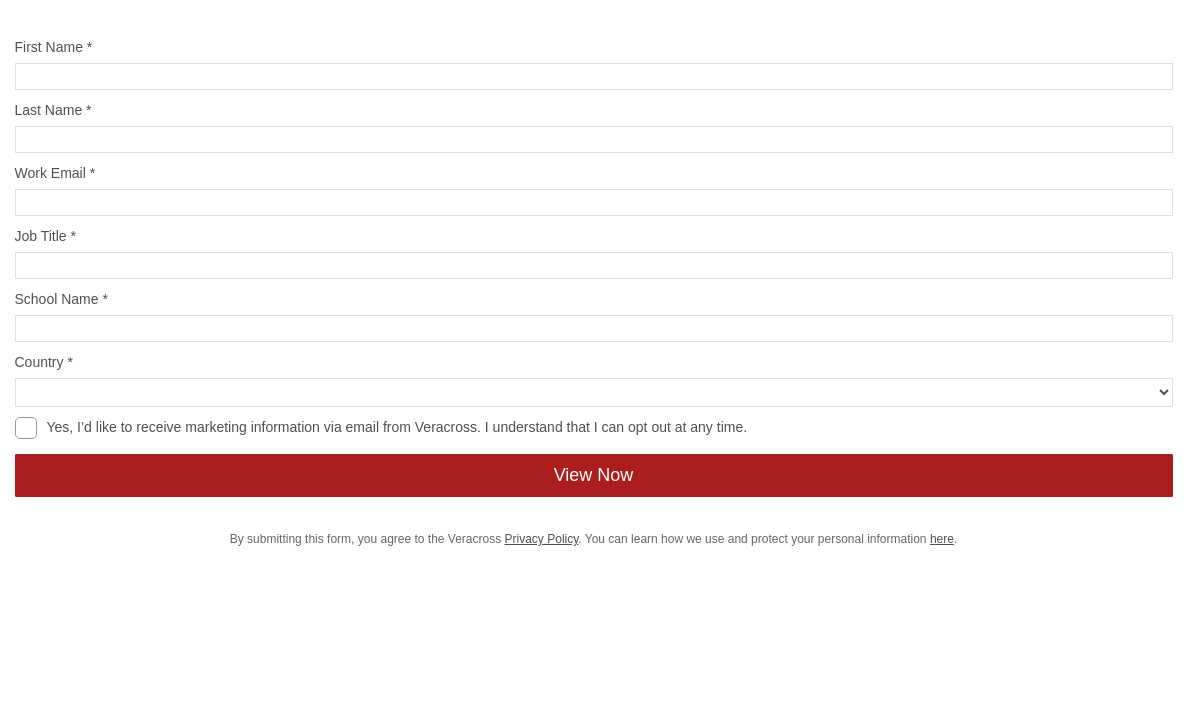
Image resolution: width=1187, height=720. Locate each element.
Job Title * (45, 236)
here (942, 539)
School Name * (61, 299)
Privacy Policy (542, 539)
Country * (44, 362)
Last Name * (53, 110)
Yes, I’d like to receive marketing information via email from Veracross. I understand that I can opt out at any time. (397, 427)
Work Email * (55, 173)
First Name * (54, 47)
